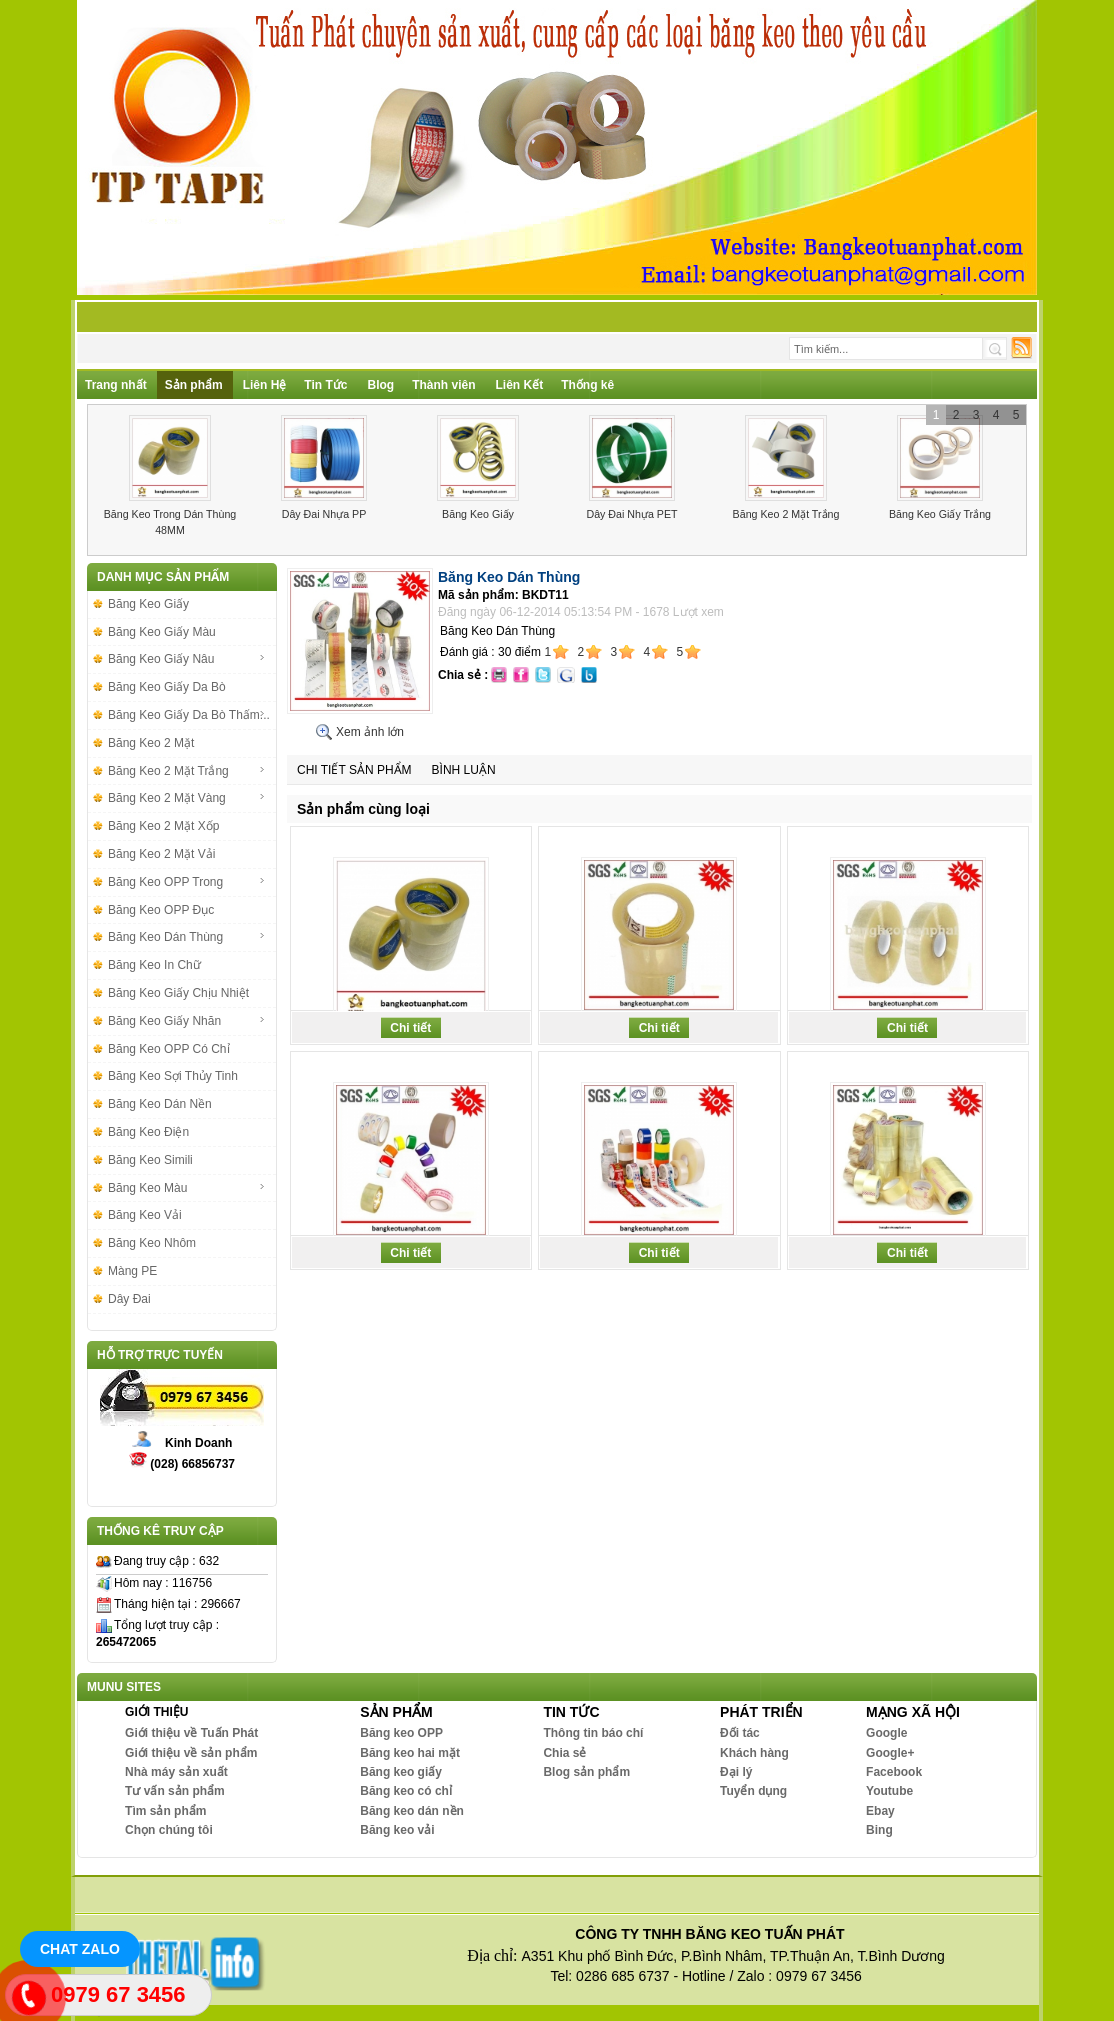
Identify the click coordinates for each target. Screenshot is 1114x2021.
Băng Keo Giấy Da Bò (167, 687)
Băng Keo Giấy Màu (162, 632)
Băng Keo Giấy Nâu (187, 659)
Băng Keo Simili (150, 1160)
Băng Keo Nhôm (152, 1243)
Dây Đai (129, 1299)
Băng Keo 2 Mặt (151, 743)
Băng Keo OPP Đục (161, 910)
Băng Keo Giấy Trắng (940, 514)
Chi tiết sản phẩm (354, 770)
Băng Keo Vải (145, 1215)
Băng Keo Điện (148, 1132)
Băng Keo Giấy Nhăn (187, 1021)
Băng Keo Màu (187, 1188)
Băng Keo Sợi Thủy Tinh (173, 1076)
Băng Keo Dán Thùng (187, 937)
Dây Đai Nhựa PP (324, 514)
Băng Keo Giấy (478, 514)
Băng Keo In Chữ (154, 965)
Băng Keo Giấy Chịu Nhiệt (178, 993)
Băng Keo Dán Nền (160, 1104)
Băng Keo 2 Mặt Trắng (786, 514)
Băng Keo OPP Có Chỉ (169, 1049)
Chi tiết (410, 1028)
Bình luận (464, 770)
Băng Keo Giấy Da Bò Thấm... (189, 715)
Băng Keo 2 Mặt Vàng (187, 798)
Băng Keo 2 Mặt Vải (161, 854)
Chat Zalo (80, 1949)
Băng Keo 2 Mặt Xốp (163, 826)
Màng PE (132, 1271)
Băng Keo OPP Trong (187, 882)
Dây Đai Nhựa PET (631, 514)
